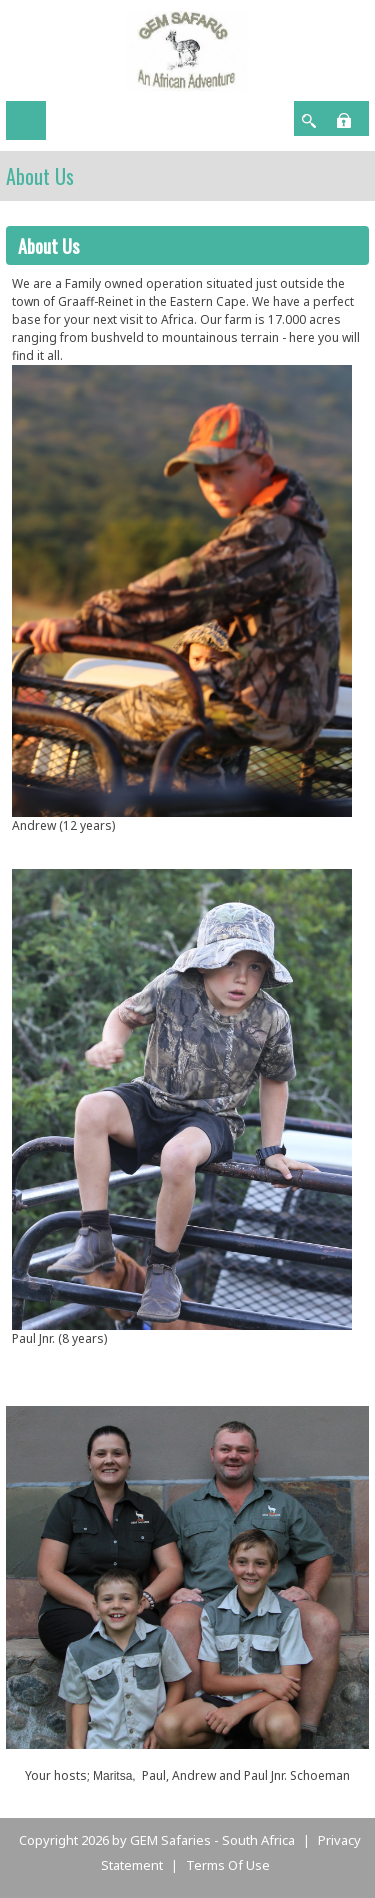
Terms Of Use (228, 1865)
